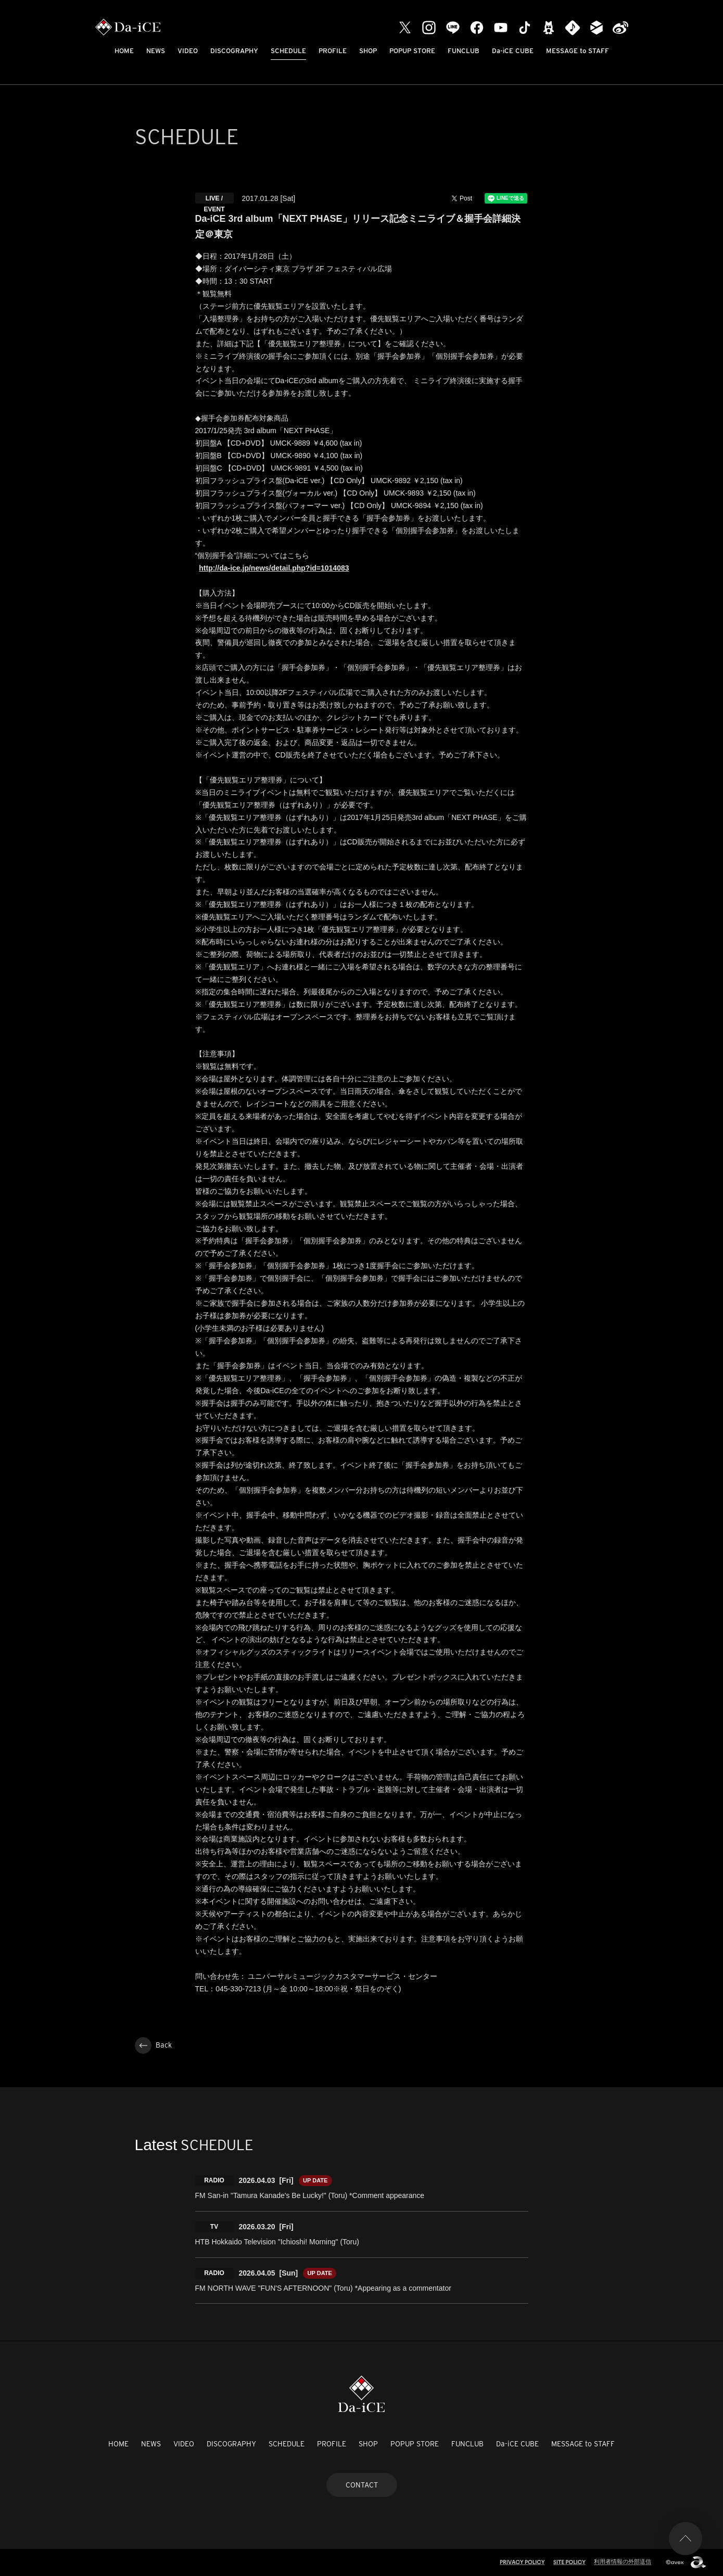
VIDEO (187, 51)
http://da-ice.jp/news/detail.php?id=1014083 (274, 568)
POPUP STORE (412, 51)
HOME (124, 51)
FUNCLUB (463, 51)
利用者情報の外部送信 (622, 2561)
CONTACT (362, 2485)
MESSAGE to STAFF (577, 51)
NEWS (155, 51)
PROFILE (333, 51)
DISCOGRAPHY (234, 51)
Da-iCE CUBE (513, 51)
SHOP (368, 51)
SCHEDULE (288, 51)
